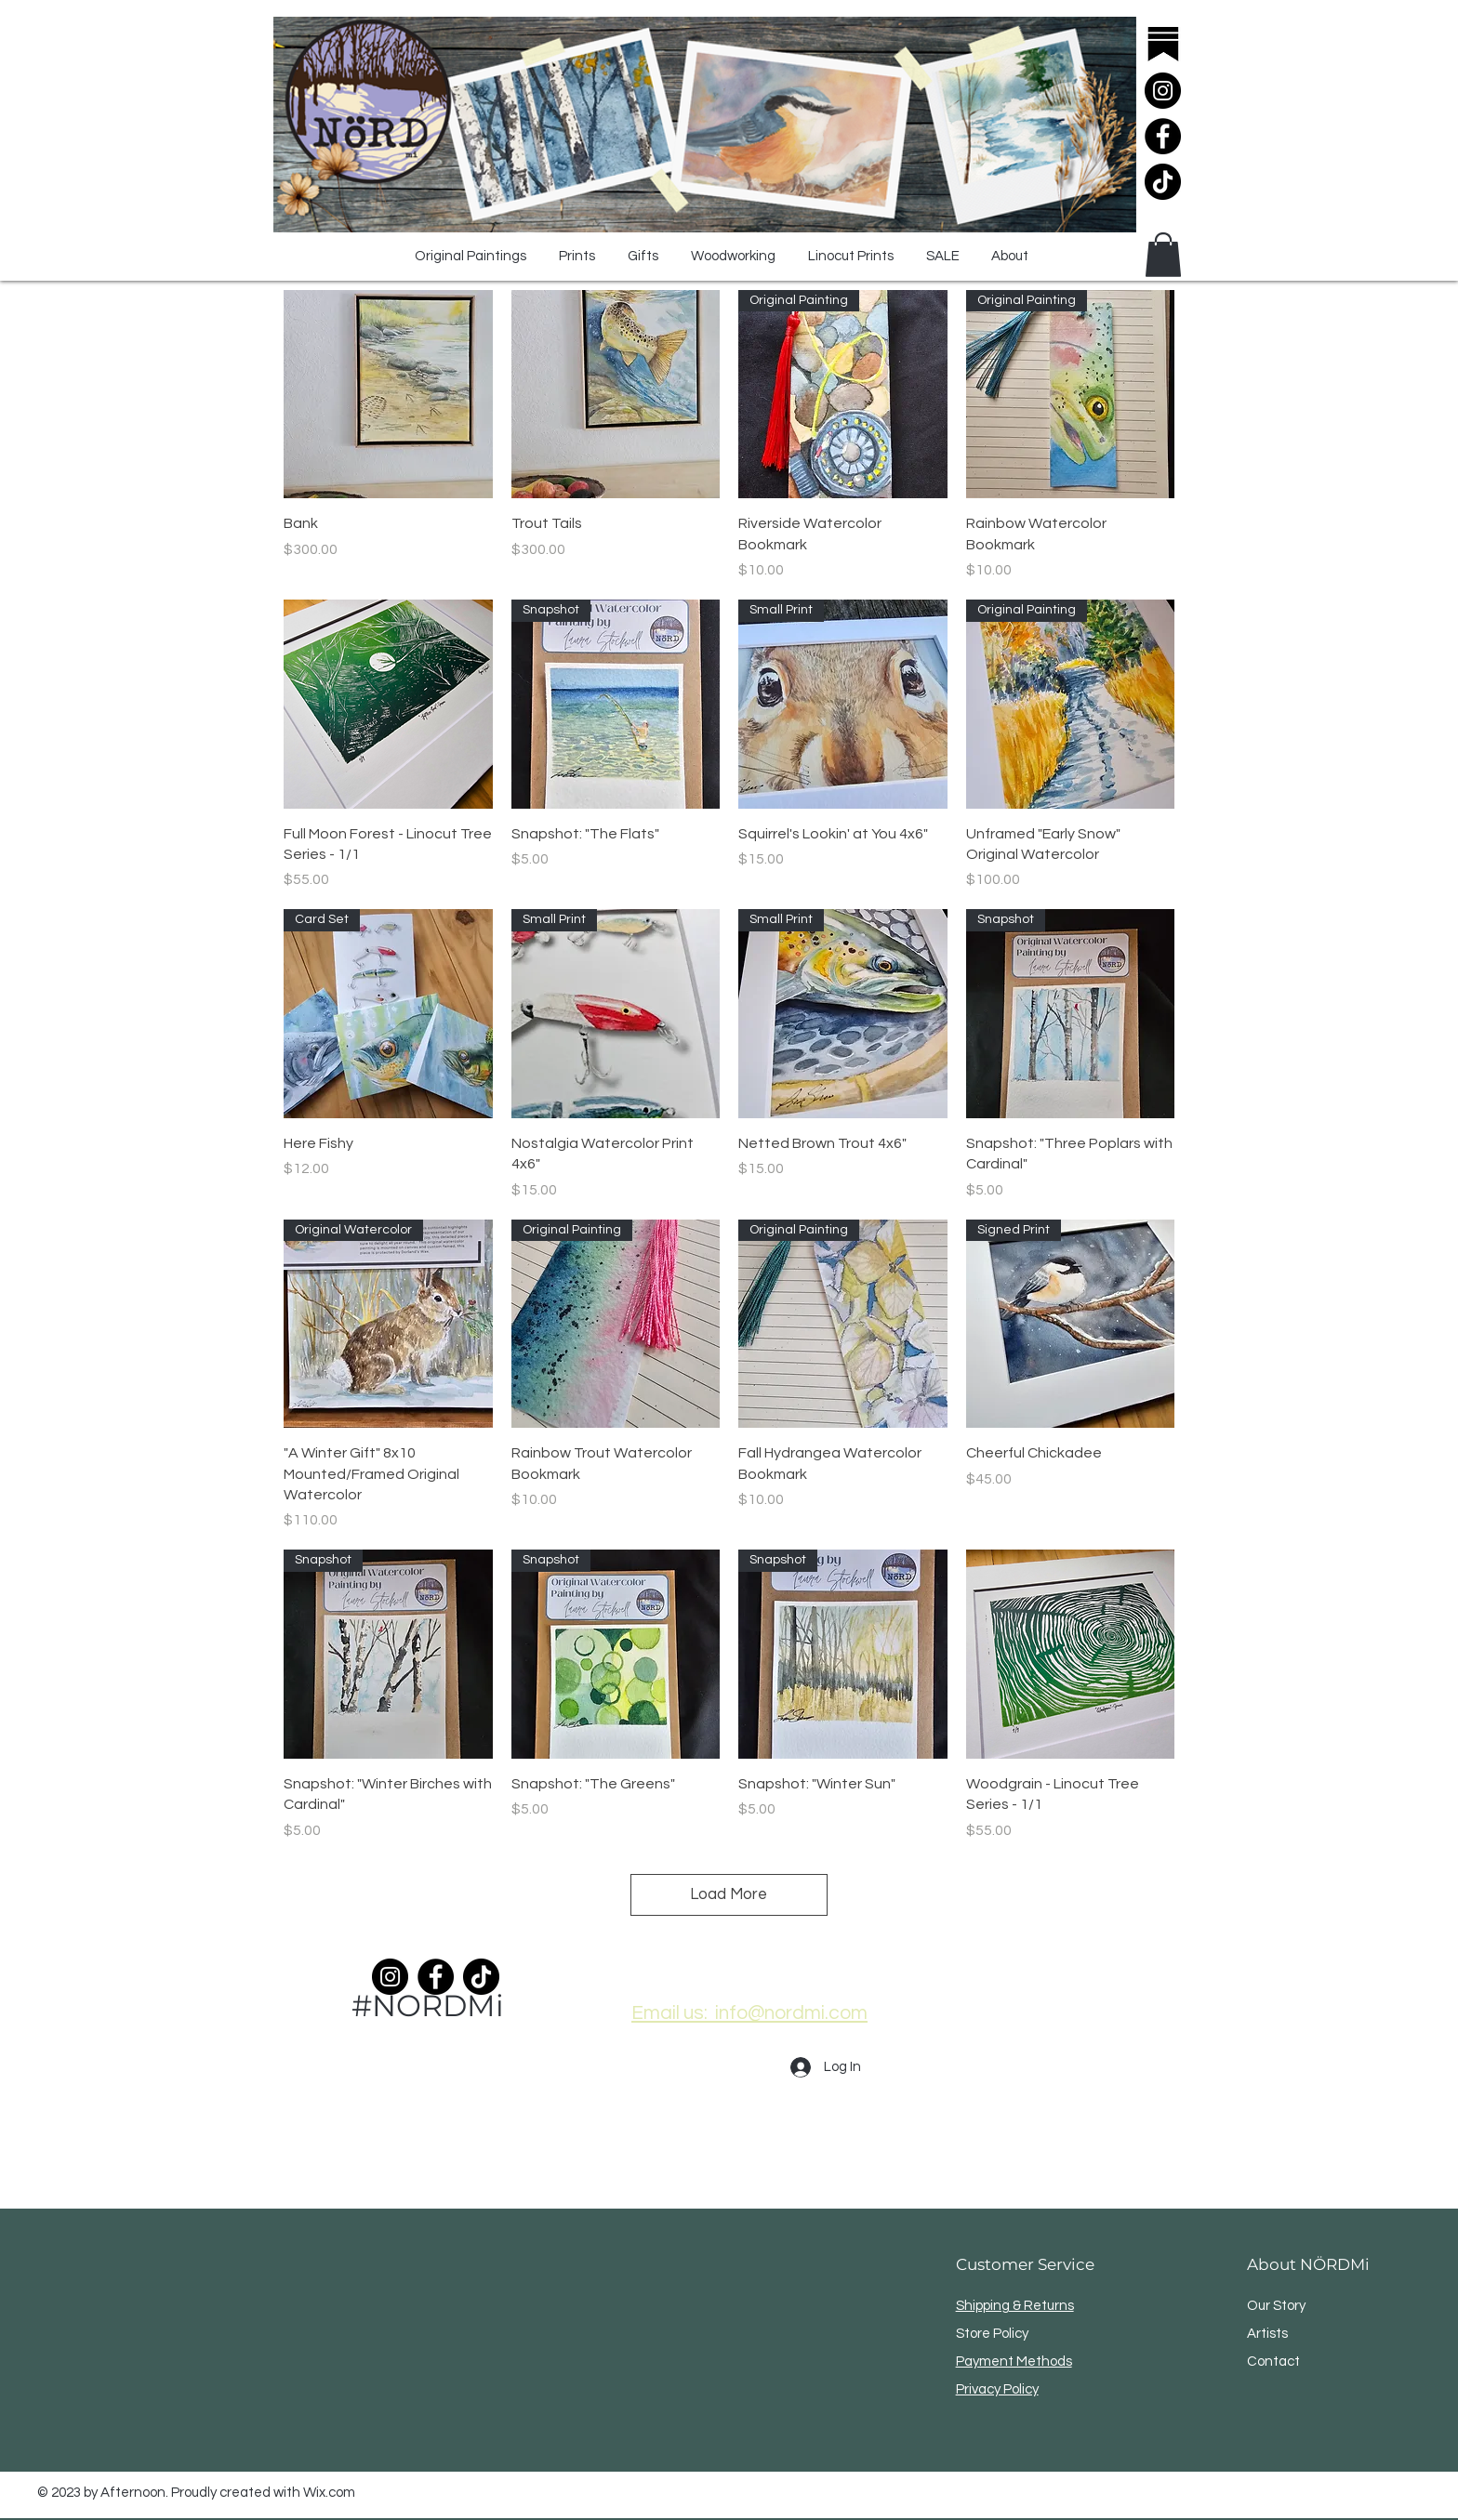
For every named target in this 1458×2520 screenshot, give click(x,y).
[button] (1163, 254)
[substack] (1163, 45)
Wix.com (329, 2493)
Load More (729, 1894)
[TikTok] (1163, 182)
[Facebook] (1163, 136)
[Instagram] (1163, 91)
